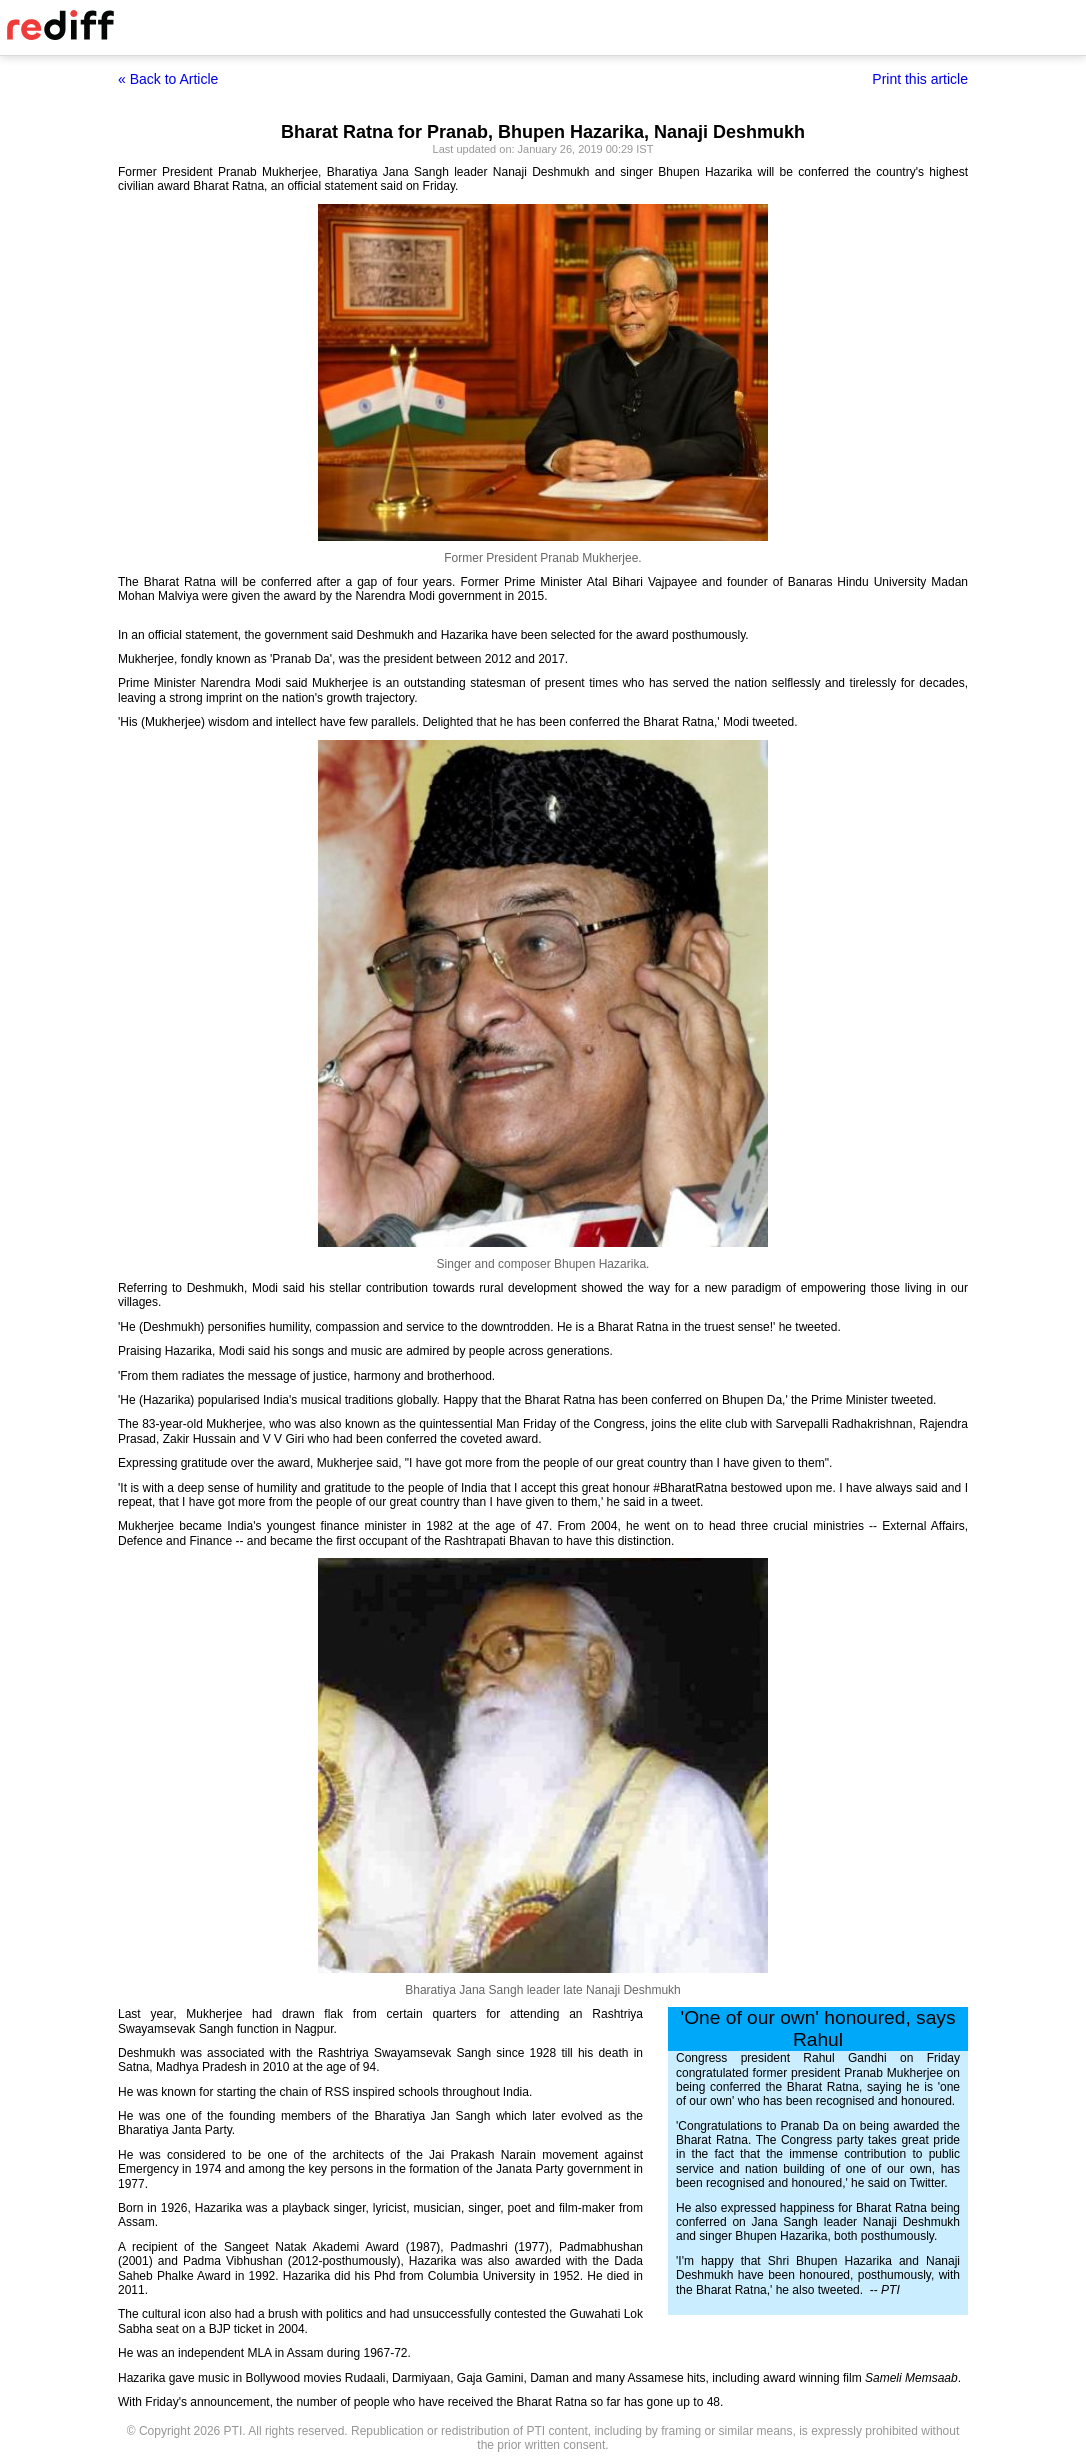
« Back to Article (168, 79)
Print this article (920, 79)
